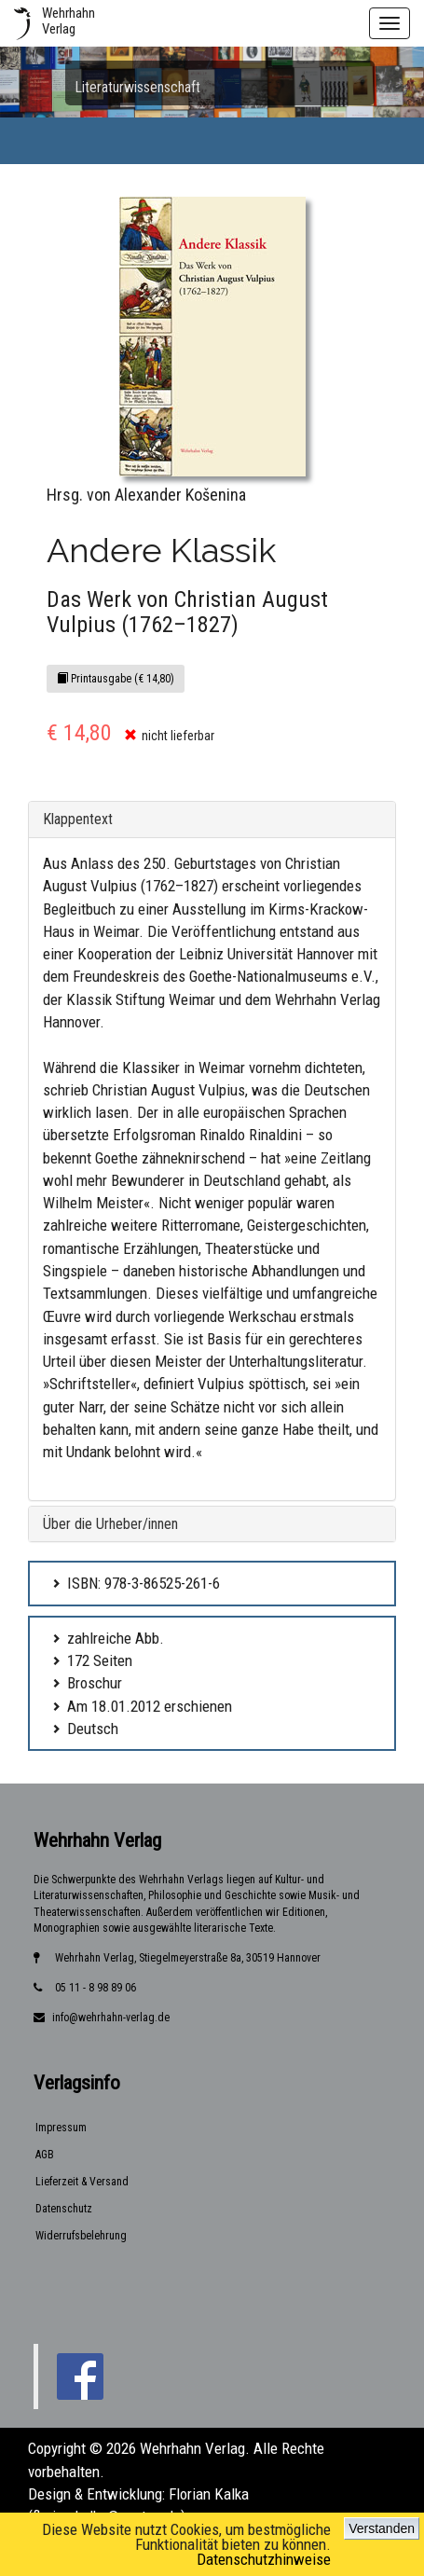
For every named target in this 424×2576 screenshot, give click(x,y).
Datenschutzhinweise (264, 2559)
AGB (44, 2154)
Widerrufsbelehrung (81, 2235)
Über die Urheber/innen (110, 1524)
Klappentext (78, 819)
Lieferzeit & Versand (82, 2181)
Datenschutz (63, 2208)
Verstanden (382, 2528)
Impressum (61, 2127)
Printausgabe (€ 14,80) (115, 678)
